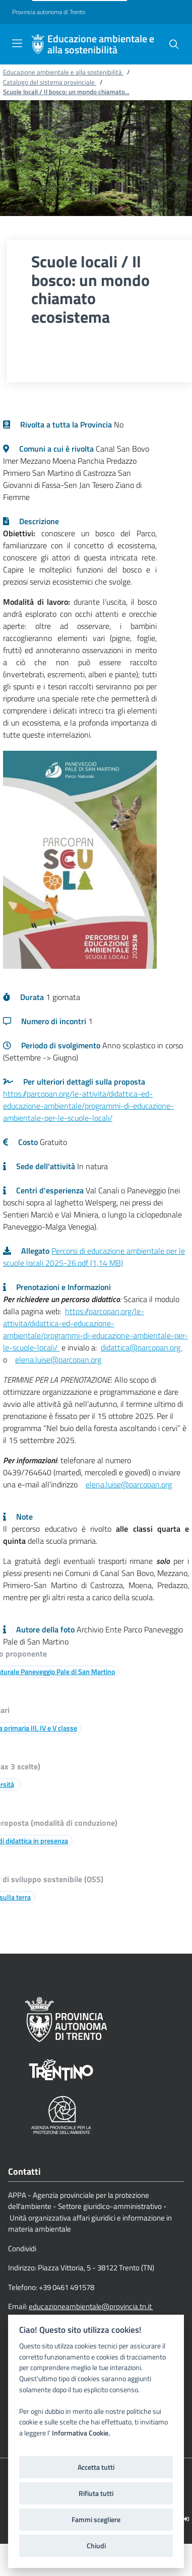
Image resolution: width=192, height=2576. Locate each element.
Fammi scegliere (96, 2520)
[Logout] (186, 2519)
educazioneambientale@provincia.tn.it (91, 2306)
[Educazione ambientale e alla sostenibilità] (37, 44)
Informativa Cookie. (81, 2433)
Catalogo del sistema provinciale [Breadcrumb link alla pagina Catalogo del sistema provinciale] (49, 82)
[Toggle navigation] (17, 43)
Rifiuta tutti (96, 2493)
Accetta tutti (96, 2467)
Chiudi (96, 2546)
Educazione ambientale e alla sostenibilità (100, 44)
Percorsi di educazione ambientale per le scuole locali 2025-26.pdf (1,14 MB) (94, 1257)
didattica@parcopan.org (141, 1347)
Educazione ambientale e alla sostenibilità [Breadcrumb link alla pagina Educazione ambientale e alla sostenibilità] (63, 72)
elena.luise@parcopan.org (58, 1359)
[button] (174, 44)
